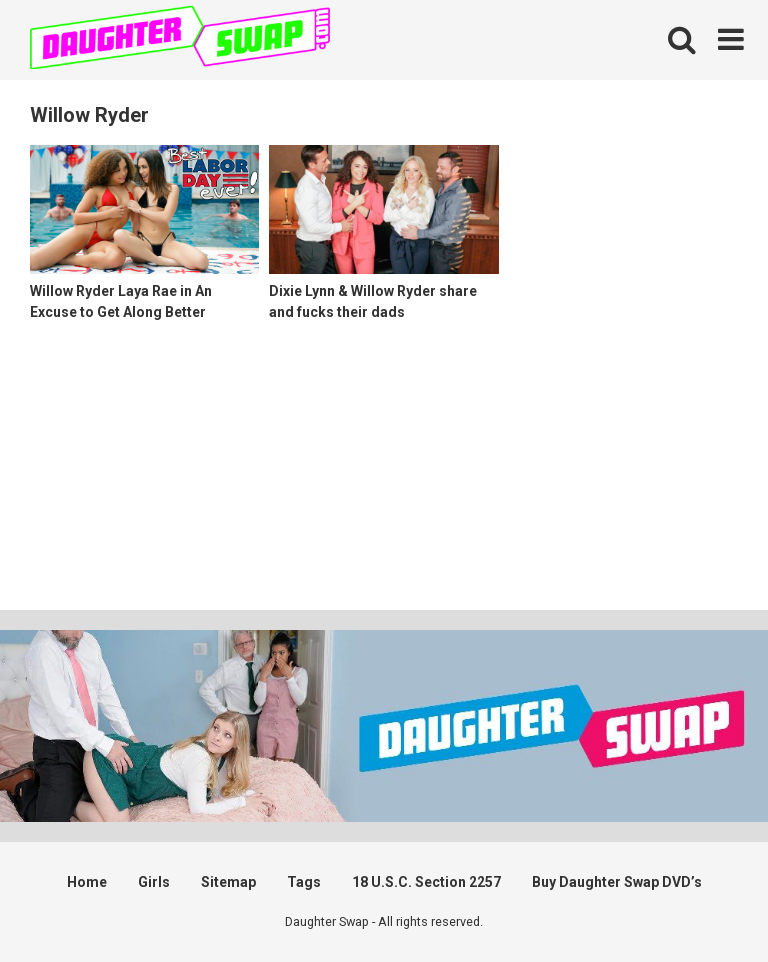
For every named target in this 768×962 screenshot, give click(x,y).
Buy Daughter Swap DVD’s (617, 882)
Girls (154, 882)
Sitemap (228, 882)
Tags (304, 882)
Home (87, 882)
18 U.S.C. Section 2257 (426, 882)
